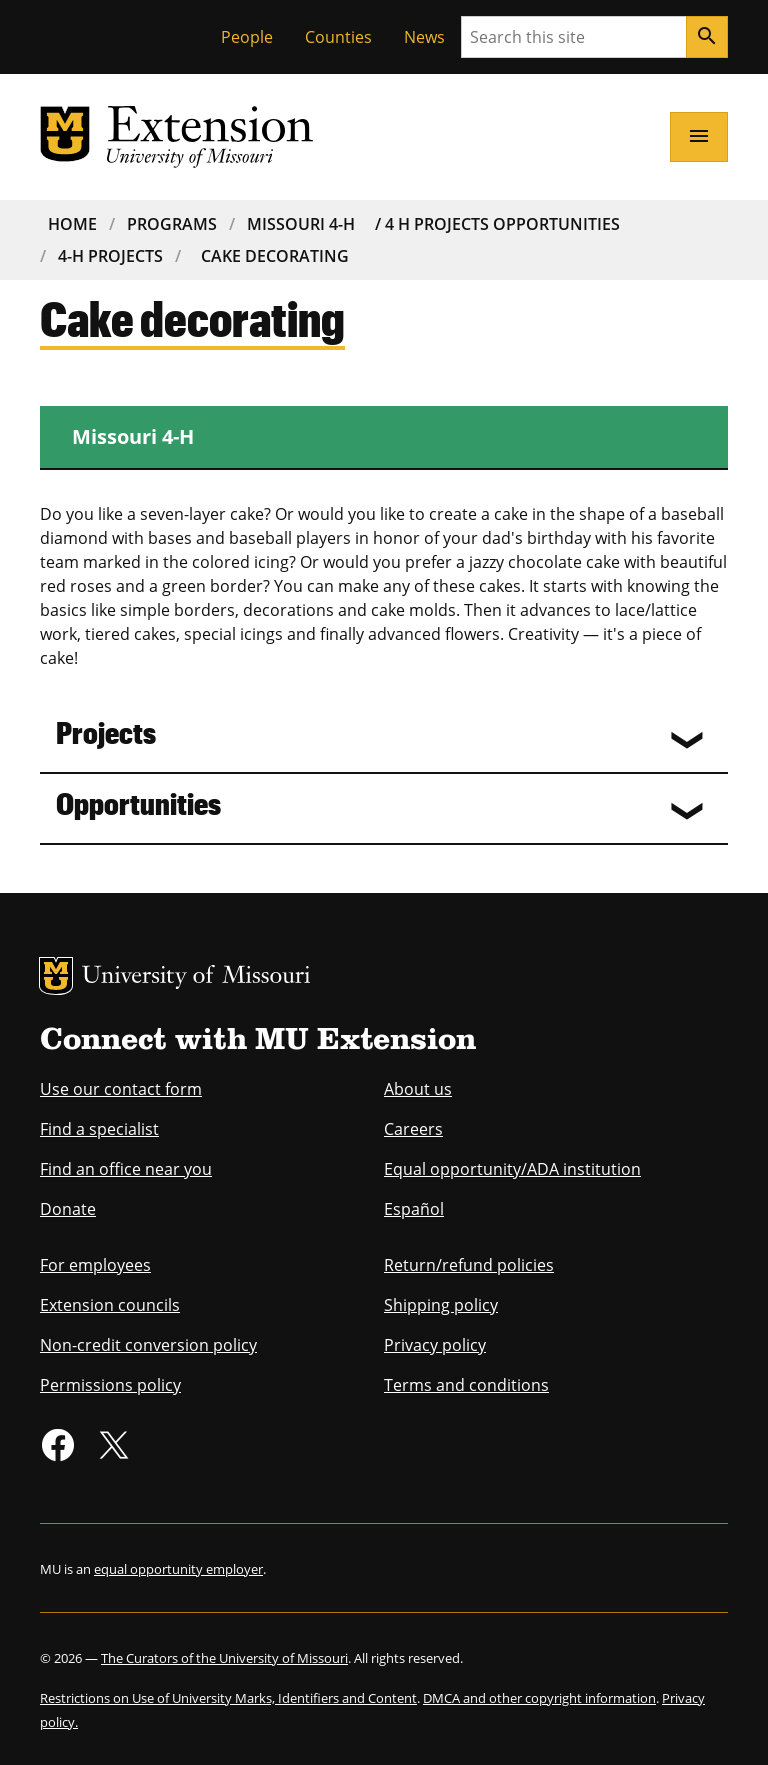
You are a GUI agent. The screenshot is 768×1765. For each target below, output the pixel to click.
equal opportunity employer (178, 1569)
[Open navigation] (699, 137)
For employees (95, 1265)
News (424, 37)
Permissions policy (110, 1385)
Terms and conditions (466, 1385)
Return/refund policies (469, 1265)
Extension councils (110, 1305)
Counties (338, 37)
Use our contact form (121, 1089)
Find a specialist (99, 1129)
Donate (68, 1209)
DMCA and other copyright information (539, 1698)
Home (72, 224)
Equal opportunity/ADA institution (512, 1169)
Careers (413, 1129)
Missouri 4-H (301, 224)
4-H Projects (110, 256)
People (247, 37)
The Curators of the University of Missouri (224, 1658)
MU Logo (56, 976)
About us (418, 1089)
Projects (106, 731)
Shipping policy (441, 1305)
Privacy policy (435, 1345)
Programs (172, 224)
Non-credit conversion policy (148, 1345)
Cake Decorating (275, 256)
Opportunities (138, 802)
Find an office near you (126, 1169)
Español (414, 1209)
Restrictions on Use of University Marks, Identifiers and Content (228, 1698)
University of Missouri (196, 977)
